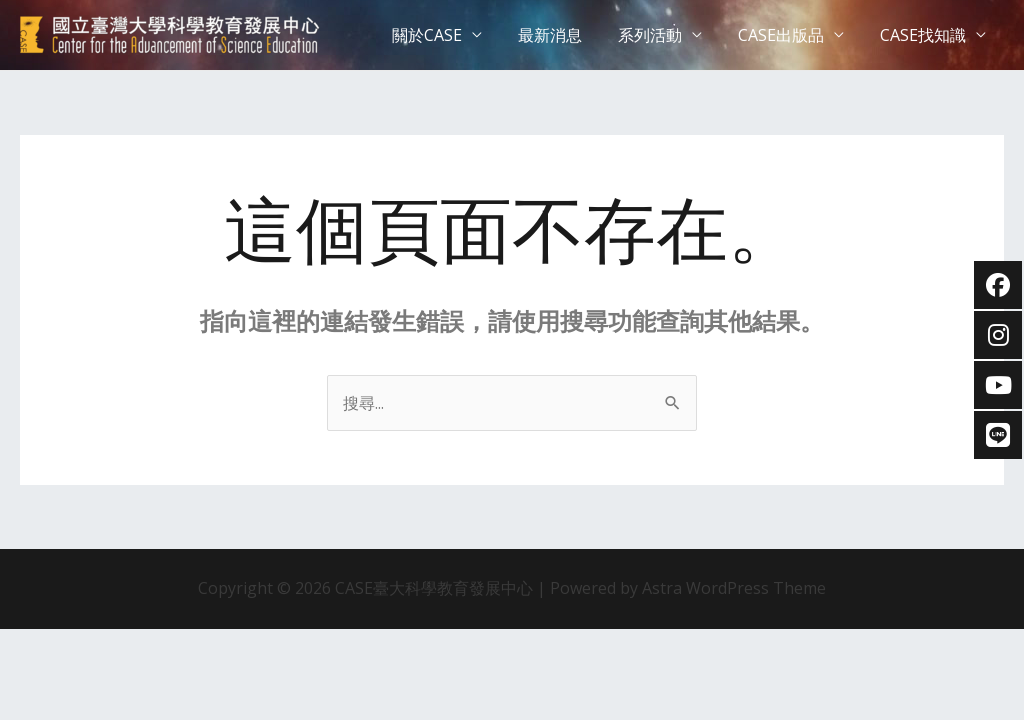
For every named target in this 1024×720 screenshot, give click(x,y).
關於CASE (445, 35)
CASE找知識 (925, 35)
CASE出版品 (787, 35)
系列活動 (660, 35)
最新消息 (564, 35)
